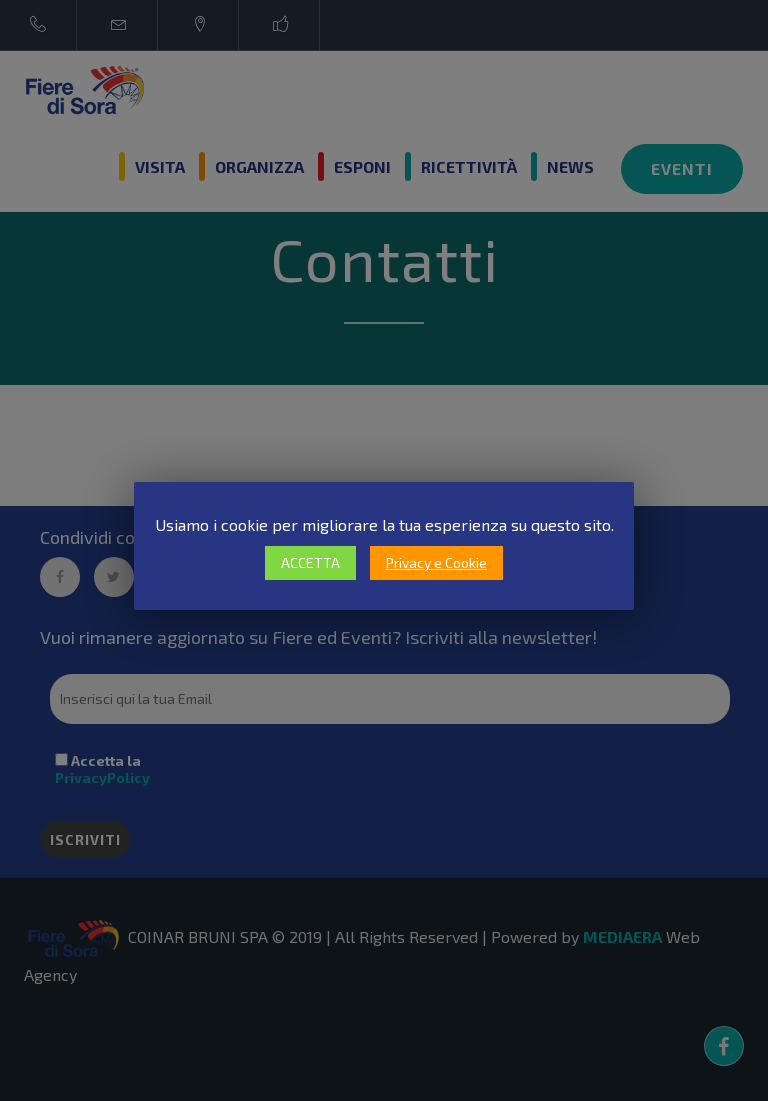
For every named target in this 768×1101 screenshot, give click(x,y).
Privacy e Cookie (436, 562)
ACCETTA (310, 562)
